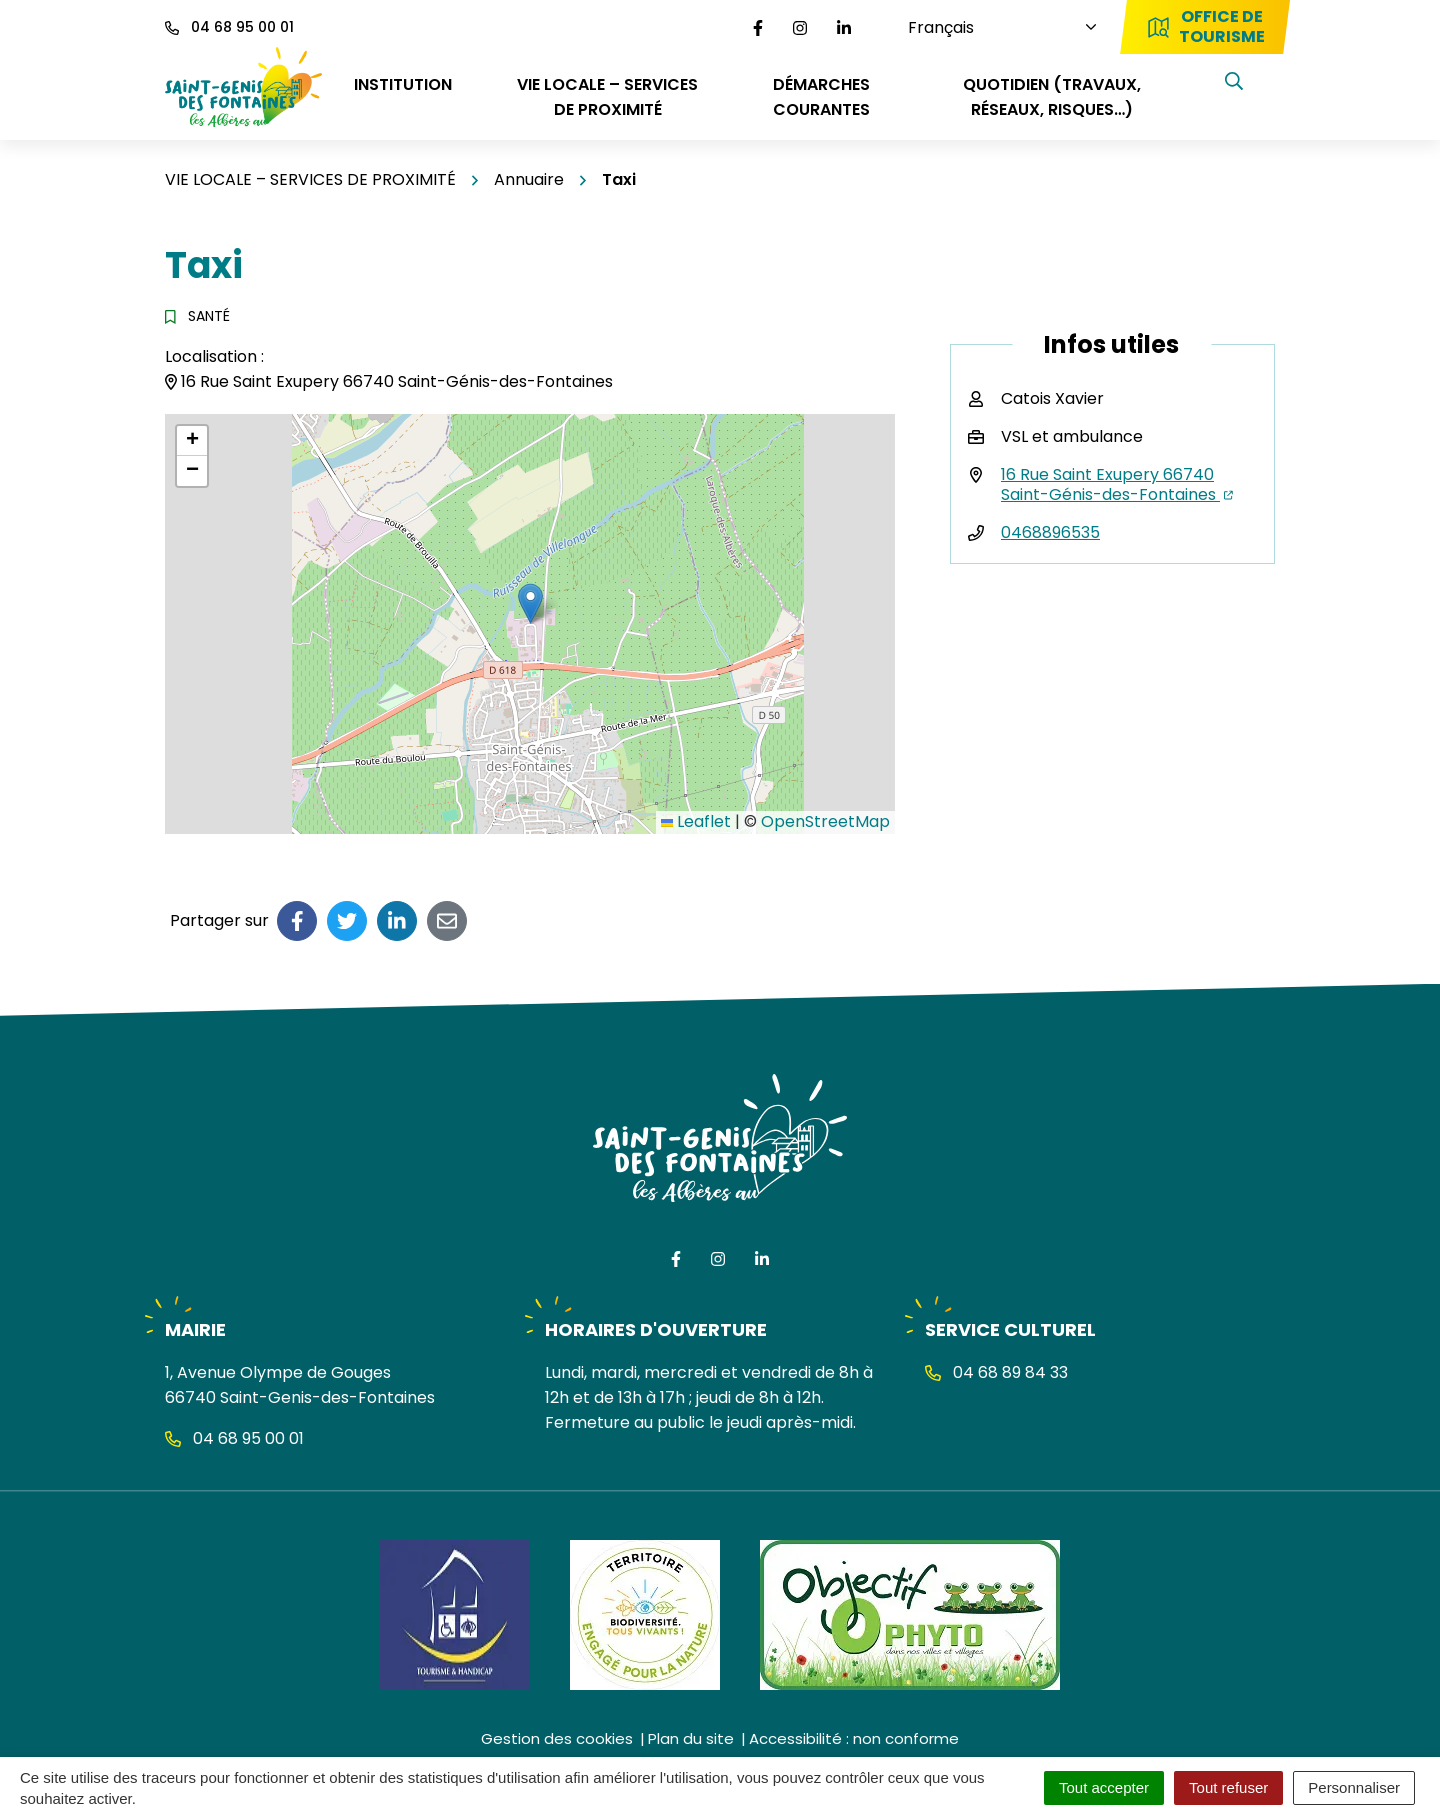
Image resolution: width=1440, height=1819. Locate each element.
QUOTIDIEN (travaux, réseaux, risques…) (1052, 97)
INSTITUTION (403, 84)
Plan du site (691, 1738)
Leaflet (696, 821)
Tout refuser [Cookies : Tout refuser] (1228, 1787)
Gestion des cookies (557, 1738)
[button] (530, 603)
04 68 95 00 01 (234, 1438)
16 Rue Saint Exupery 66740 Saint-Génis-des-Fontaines (1117, 484)
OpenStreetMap (825, 821)
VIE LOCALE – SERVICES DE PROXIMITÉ (607, 97)
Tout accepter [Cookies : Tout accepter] (1104, 1787)
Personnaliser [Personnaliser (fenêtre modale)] (1354, 1787)
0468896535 (1050, 532)
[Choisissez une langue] (980, 27)
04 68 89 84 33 (996, 1372)
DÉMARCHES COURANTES (821, 97)
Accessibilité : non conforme (854, 1738)
